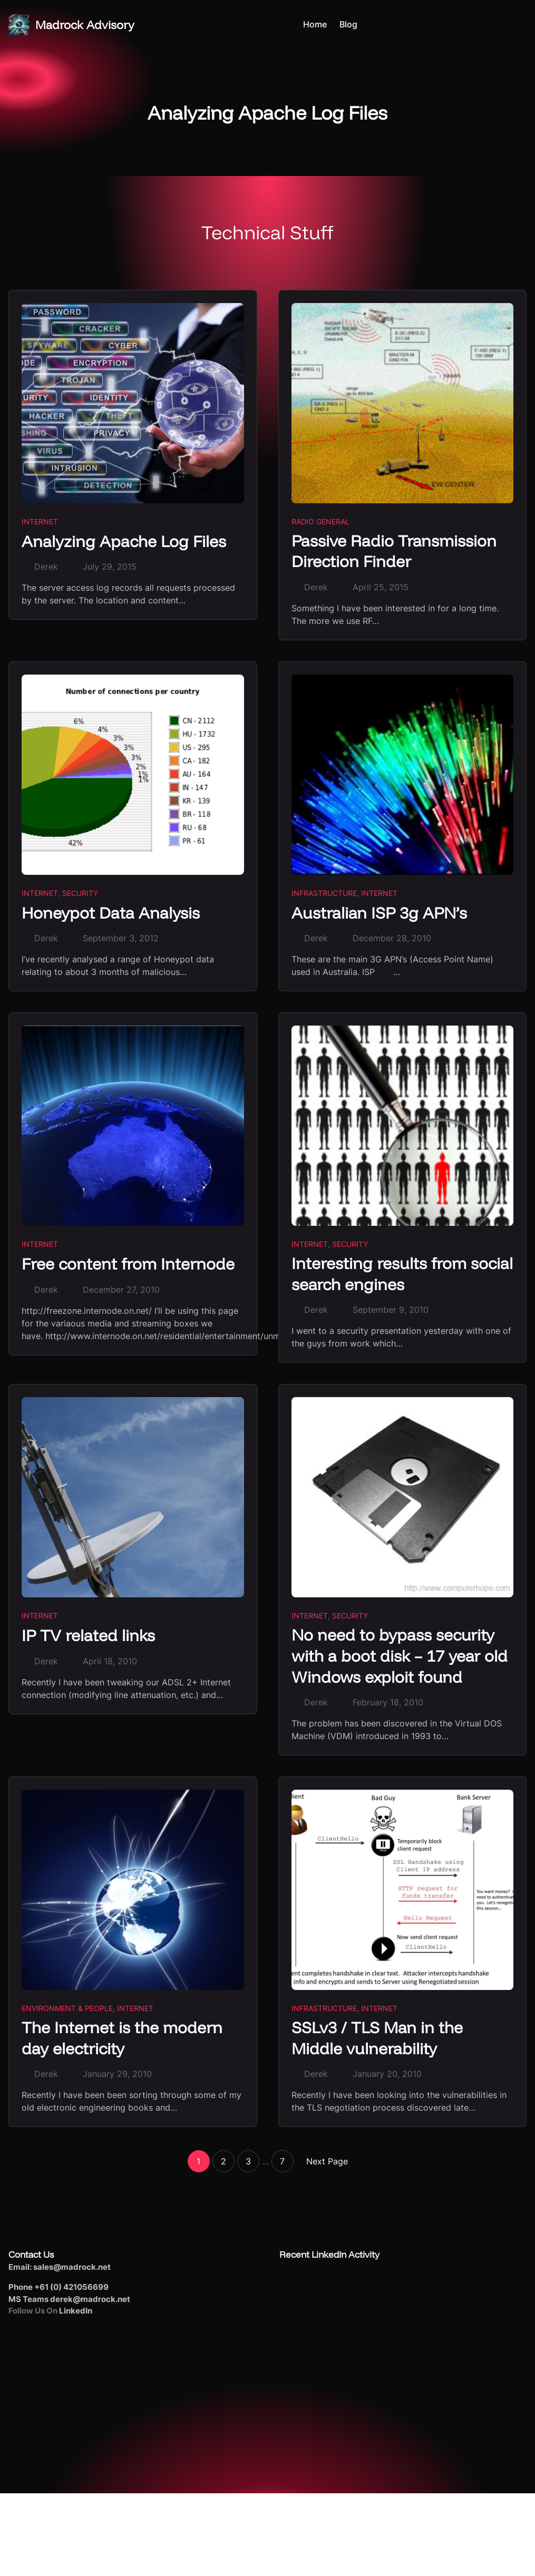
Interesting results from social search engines (381, 1274)
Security (80, 893)
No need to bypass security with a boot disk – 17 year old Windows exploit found (401, 1657)
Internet (40, 521)
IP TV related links (90, 1636)
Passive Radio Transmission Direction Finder (395, 551)
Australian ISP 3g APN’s (380, 913)
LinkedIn (75, 2313)
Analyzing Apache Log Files (125, 541)
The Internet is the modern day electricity (125, 2040)
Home (315, 24)
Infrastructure (324, 893)
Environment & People (67, 2009)
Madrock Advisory (84, 24)
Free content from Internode (131, 1264)
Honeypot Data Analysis (111, 913)
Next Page (327, 2163)
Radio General (320, 521)
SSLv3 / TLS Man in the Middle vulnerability (378, 2040)
